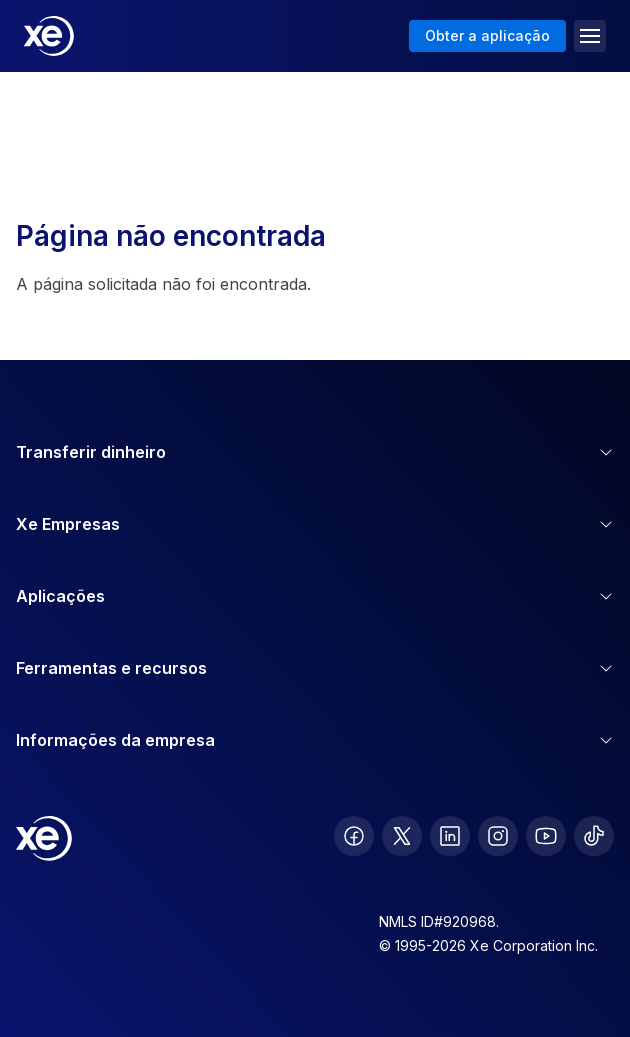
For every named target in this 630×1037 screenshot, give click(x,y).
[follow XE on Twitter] (402, 836)
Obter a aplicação (487, 35)
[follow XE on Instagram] (498, 836)
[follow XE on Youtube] (546, 836)
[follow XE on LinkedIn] (450, 836)
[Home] (49, 36)
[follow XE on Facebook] (354, 836)
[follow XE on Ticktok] (594, 836)
